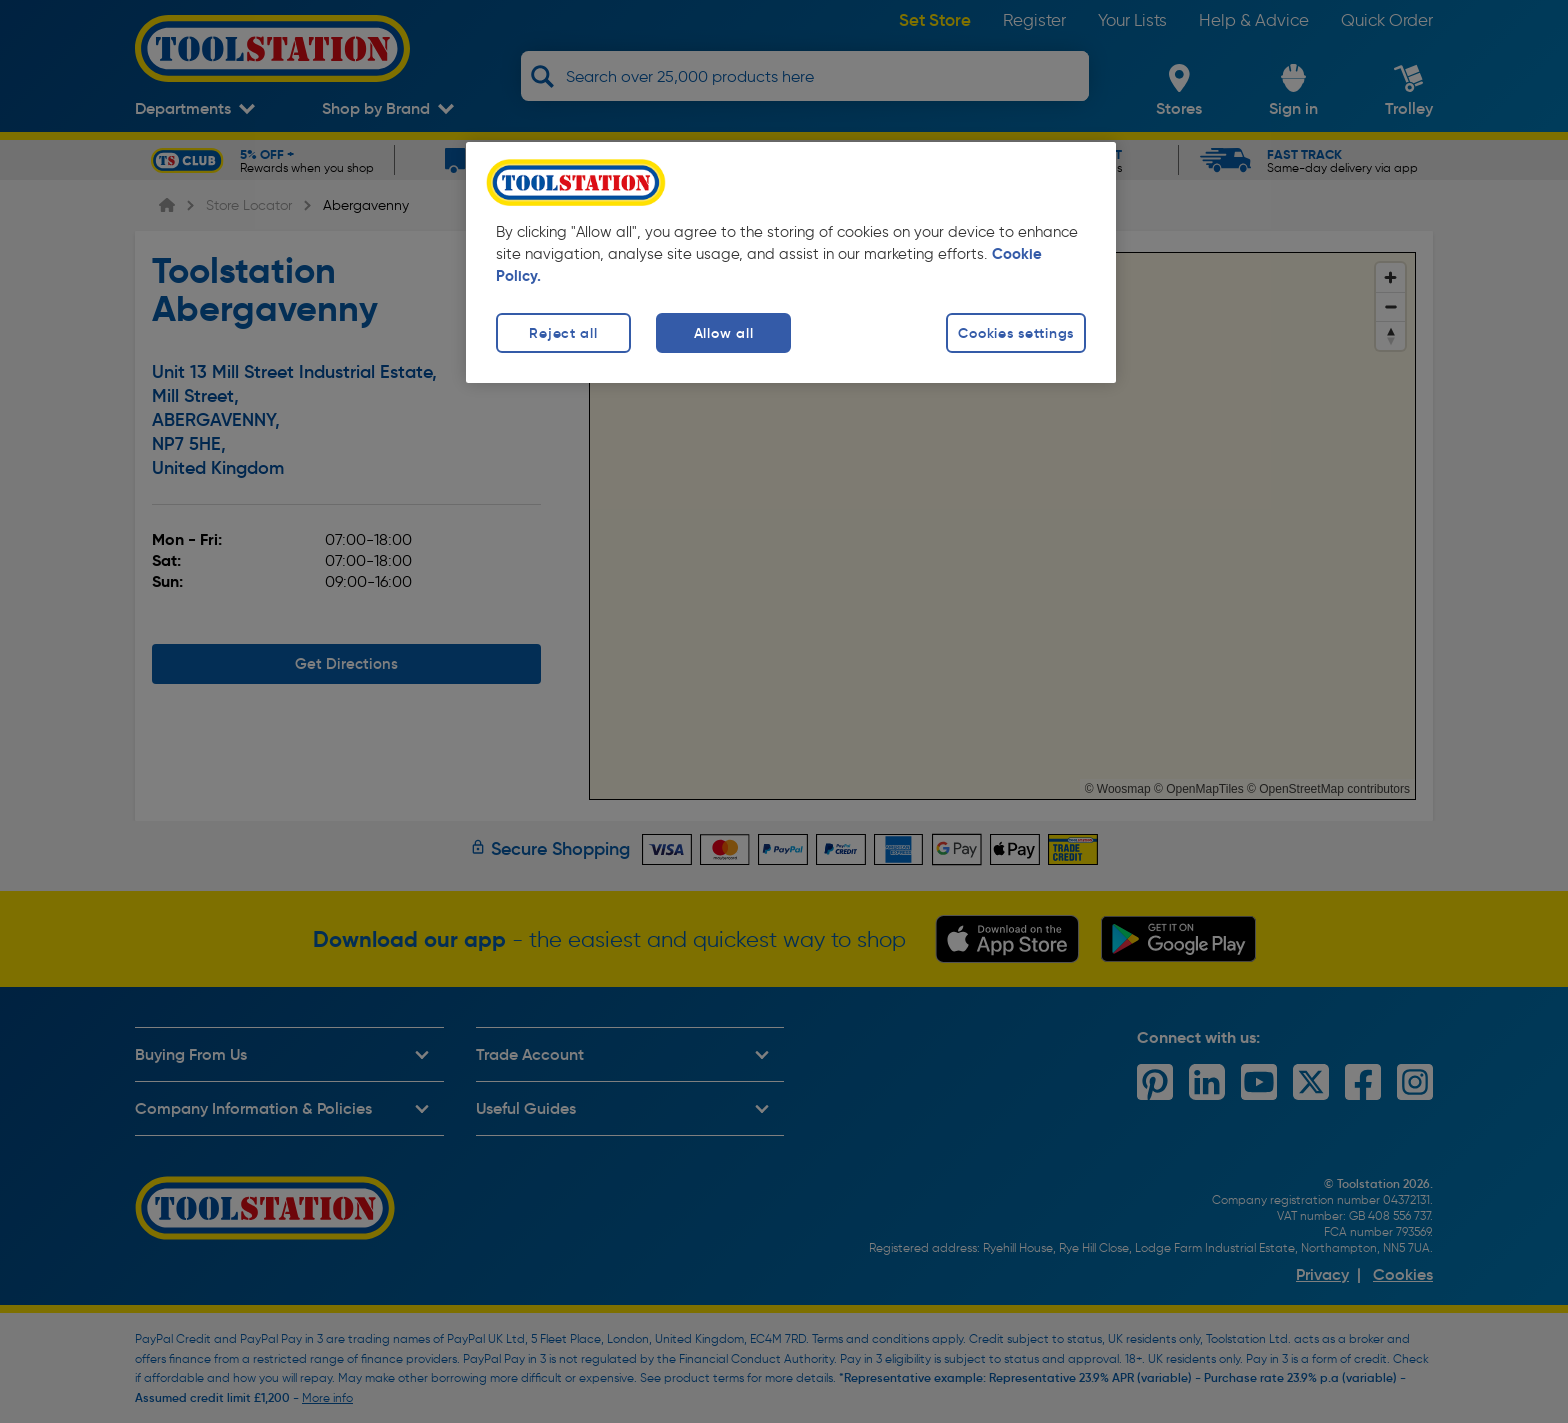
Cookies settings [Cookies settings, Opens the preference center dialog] (1016, 333)
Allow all (723, 333)
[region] (791, 262)
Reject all (563, 333)
